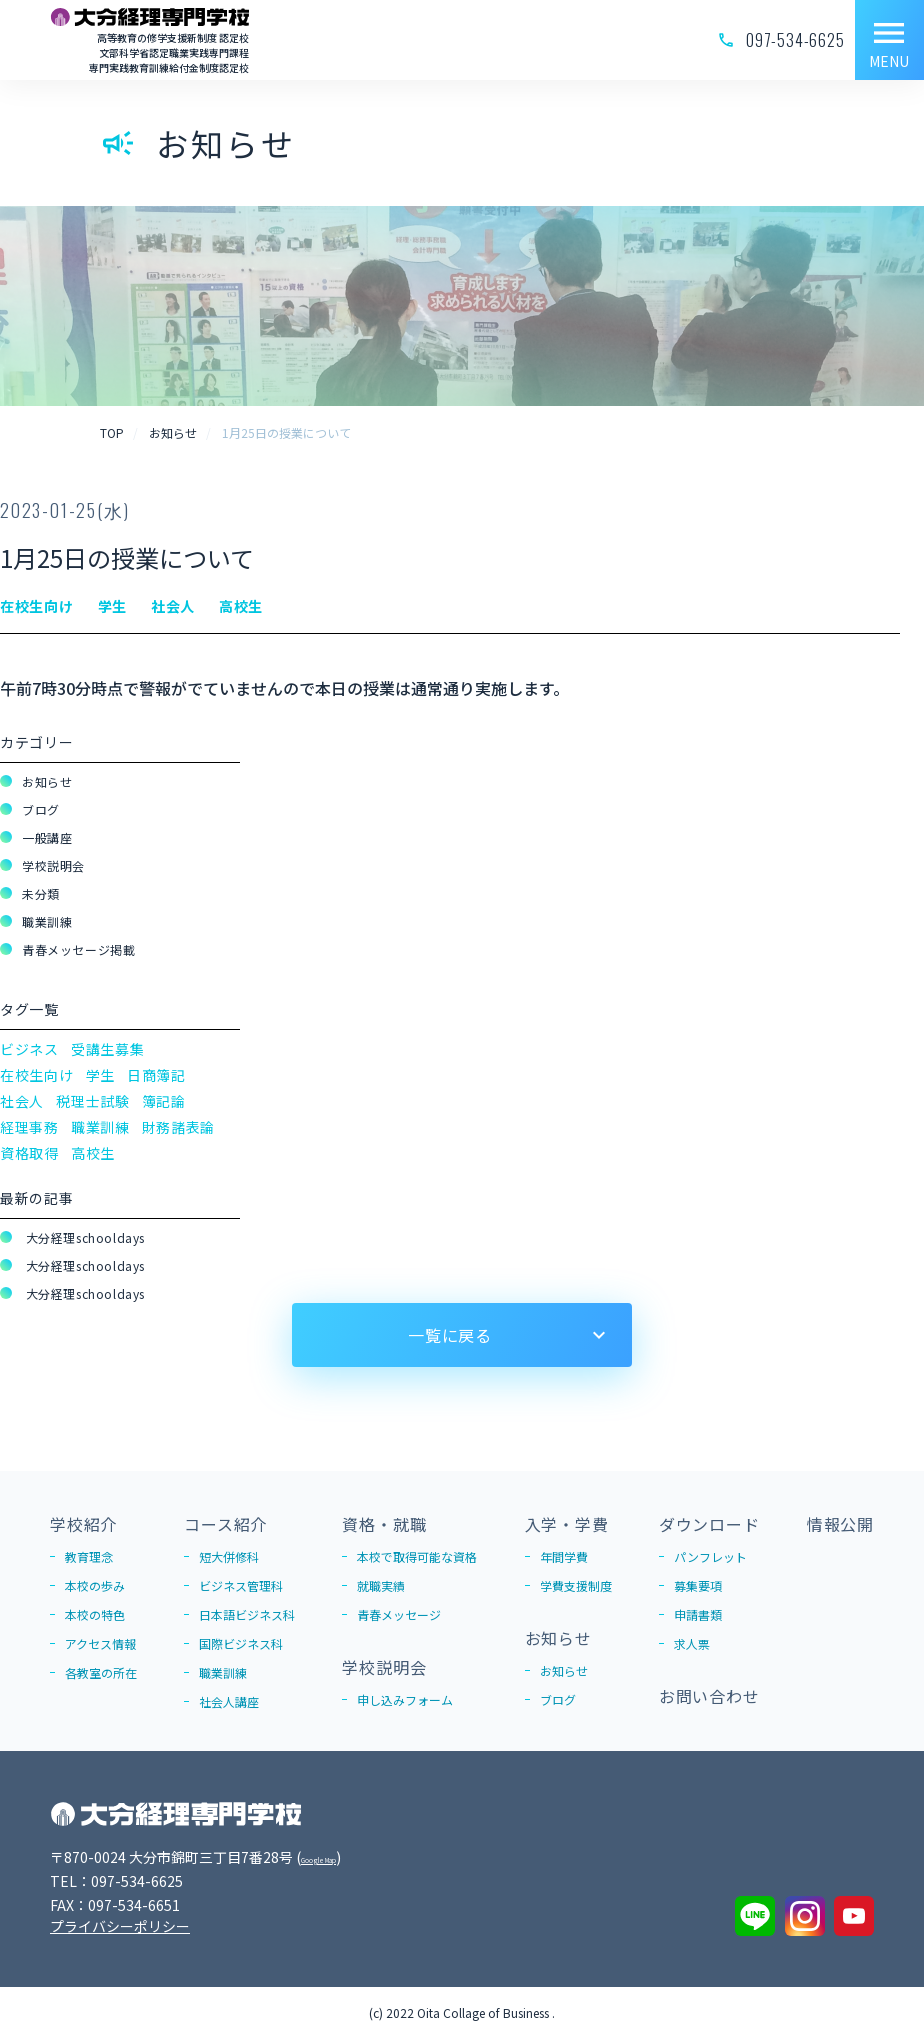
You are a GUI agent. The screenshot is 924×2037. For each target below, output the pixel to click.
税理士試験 (93, 1101)
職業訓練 (47, 921)
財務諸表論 (179, 1127)
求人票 (692, 1643)
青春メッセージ (399, 1614)
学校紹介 (83, 1524)
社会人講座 (229, 1701)
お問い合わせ (709, 1696)
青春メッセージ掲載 (78, 949)
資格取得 (29, 1153)
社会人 (22, 1101)
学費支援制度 (576, 1585)
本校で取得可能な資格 (417, 1556)
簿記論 (164, 1101)
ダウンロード (709, 1524)
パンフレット (710, 1556)
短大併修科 (229, 1556)
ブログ (41, 809)
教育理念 (89, 1556)
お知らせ (47, 781)
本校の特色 (95, 1614)
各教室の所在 (101, 1672)
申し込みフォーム (405, 1699)
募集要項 (698, 1585)
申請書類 (698, 1614)
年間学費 (564, 1556)
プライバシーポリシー (120, 1926)
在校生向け (37, 1075)
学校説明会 (53, 865)
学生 (100, 1075)
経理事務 (29, 1127)
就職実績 (381, 1585)
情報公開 (840, 1524)
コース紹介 (225, 1524)
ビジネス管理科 (241, 1585)
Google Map (341, 1857)
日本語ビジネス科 (247, 1614)
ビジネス (29, 1049)
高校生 (93, 1153)
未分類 (41, 893)
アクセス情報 (100, 1643)
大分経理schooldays (83, 1237)
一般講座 (47, 837)
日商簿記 (156, 1075)
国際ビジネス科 (241, 1643)
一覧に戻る (450, 1335)
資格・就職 (384, 1524)
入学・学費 (567, 1524)
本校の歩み (95, 1585)
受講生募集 (108, 1049)
